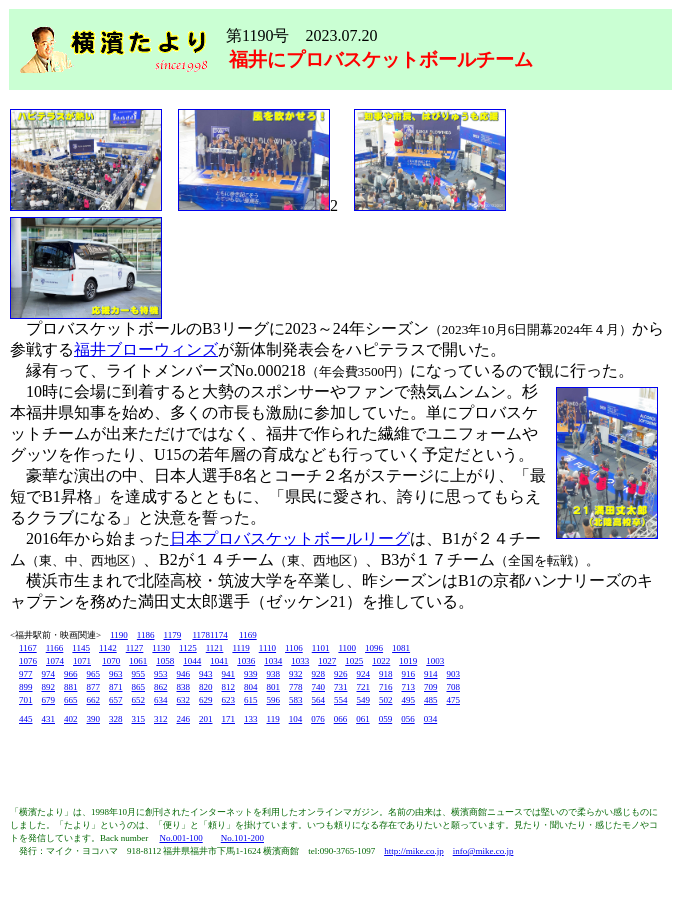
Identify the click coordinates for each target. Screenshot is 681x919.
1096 (374, 648)
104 (296, 719)
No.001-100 (180, 838)
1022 (381, 661)
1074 (55, 661)
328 (116, 719)
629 (206, 700)
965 (94, 674)
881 (71, 687)
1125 (188, 648)
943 (206, 674)
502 (386, 700)
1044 (192, 661)
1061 (138, 661)
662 (94, 700)
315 (139, 719)
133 (251, 719)
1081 (401, 648)
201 (206, 719)
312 (161, 719)
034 (431, 719)
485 (431, 700)
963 (116, 674)
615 (251, 700)
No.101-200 (242, 838)
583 (296, 700)
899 (26, 687)
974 (49, 674)
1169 (248, 635)
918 (386, 674)
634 (161, 700)
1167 (28, 648)
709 (431, 687)
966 (71, 674)
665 (71, 700)
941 (229, 674)
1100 (347, 648)
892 (49, 687)
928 (319, 674)
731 (341, 687)
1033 (300, 661)
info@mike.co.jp (483, 851)
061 (363, 719)
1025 (354, 661)
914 (431, 674)
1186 (146, 635)
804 (251, 687)
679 (49, 700)
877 (94, 687)
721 (364, 687)
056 (408, 719)
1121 (215, 648)
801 (274, 687)
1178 (201, 635)
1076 (28, 661)
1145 (81, 648)
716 (386, 687)
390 (94, 719)
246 (184, 719)
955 (139, 674)
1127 (135, 648)
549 (364, 700)
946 (184, 674)
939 (251, 674)
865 (139, 687)
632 (184, 700)
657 (116, 700)
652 (139, 700)
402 (71, 719)
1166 (55, 648)
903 (454, 674)
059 (386, 719)
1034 (273, 661)
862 (161, 687)
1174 (219, 635)
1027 (327, 661)
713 (409, 687)
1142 (108, 648)
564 (319, 700)
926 (341, 674)
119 (273, 719)
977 (26, 674)
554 (341, 700)
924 (364, 674)
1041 (219, 661)
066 (341, 719)
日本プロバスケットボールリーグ (290, 538)
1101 (321, 648)
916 (409, 674)
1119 (240, 648)
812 (229, 687)
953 (161, 674)
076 (318, 719)
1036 (246, 661)
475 (454, 700)
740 (319, 687)
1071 (82, 661)
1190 (119, 635)
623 (229, 700)
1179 (173, 635)
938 (274, 674)
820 (206, 687)
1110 (267, 648)
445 (26, 719)
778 (296, 687)
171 (229, 719)
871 (116, 687)
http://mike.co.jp (414, 851)
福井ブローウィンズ (146, 349)
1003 (435, 661)
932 (296, 674)
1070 (111, 661)
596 (274, 700)
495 (409, 700)
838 (184, 687)
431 (49, 719)
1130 (161, 648)
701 (26, 700)
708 (454, 687)
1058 (165, 661)
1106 (294, 648)
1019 (408, 661)
